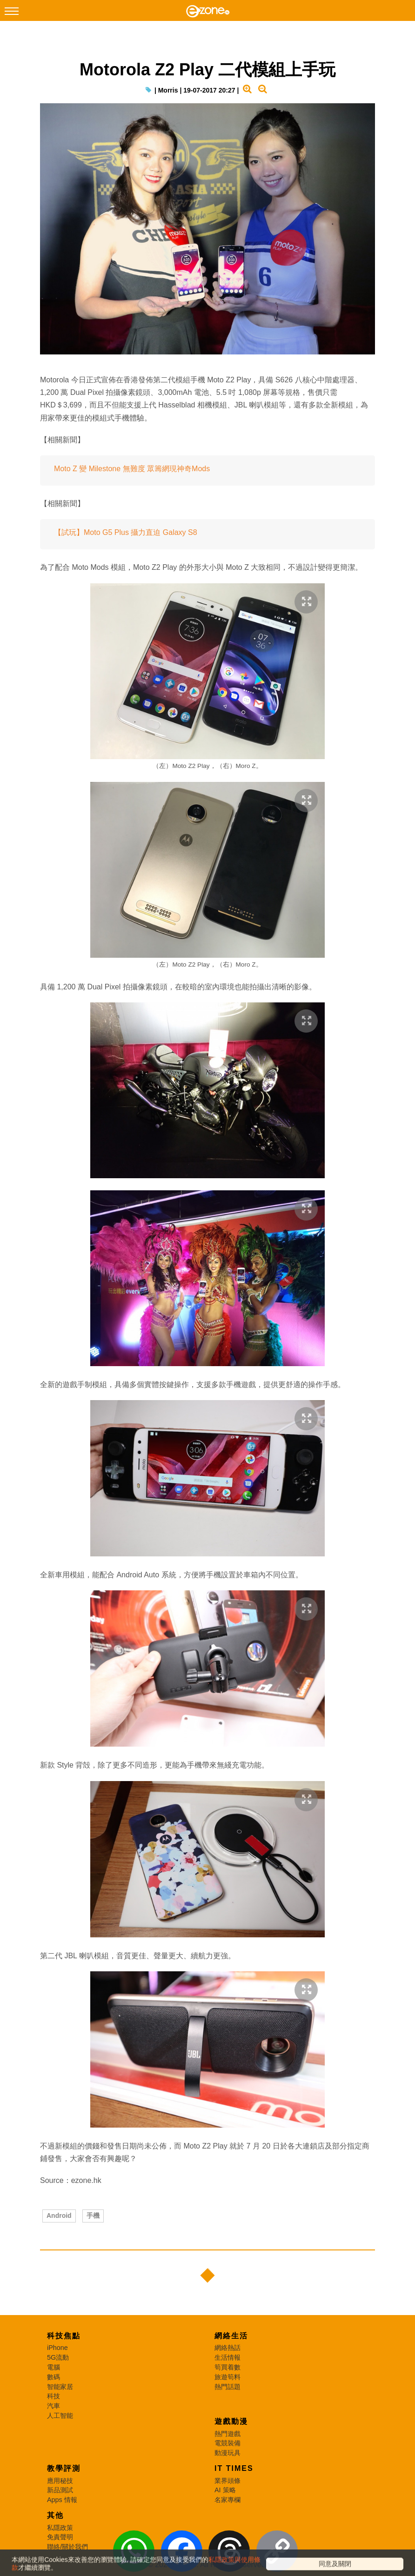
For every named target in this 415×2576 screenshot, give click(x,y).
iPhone (57, 2347)
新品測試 (60, 2490)
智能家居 (60, 2386)
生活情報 (227, 2357)
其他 (55, 2515)
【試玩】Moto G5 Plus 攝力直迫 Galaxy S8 (125, 532)
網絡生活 (231, 2336)
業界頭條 (227, 2480)
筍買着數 (227, 2367)
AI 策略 (225, 2490)
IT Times (234, 2468)
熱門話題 (227, 2386)
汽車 (53, 2405)
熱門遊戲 (227, 2433)
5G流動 (58, 2357)
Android (59, 2215)
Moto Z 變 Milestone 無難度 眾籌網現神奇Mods (132, 469)
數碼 (53, 2377)
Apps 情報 (62, 2499)
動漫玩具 (227, 2452)
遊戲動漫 (231, 2421)
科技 (53, 2396)
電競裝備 (227, 2443)
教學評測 (63, 2468)
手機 (93, 2215)
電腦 (53, 2367)
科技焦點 (63, 2336)
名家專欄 (227, 2499)
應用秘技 (60, 2480)
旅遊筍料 (227, 2377)
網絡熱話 (227, 2347)
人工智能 (60, 2415)
